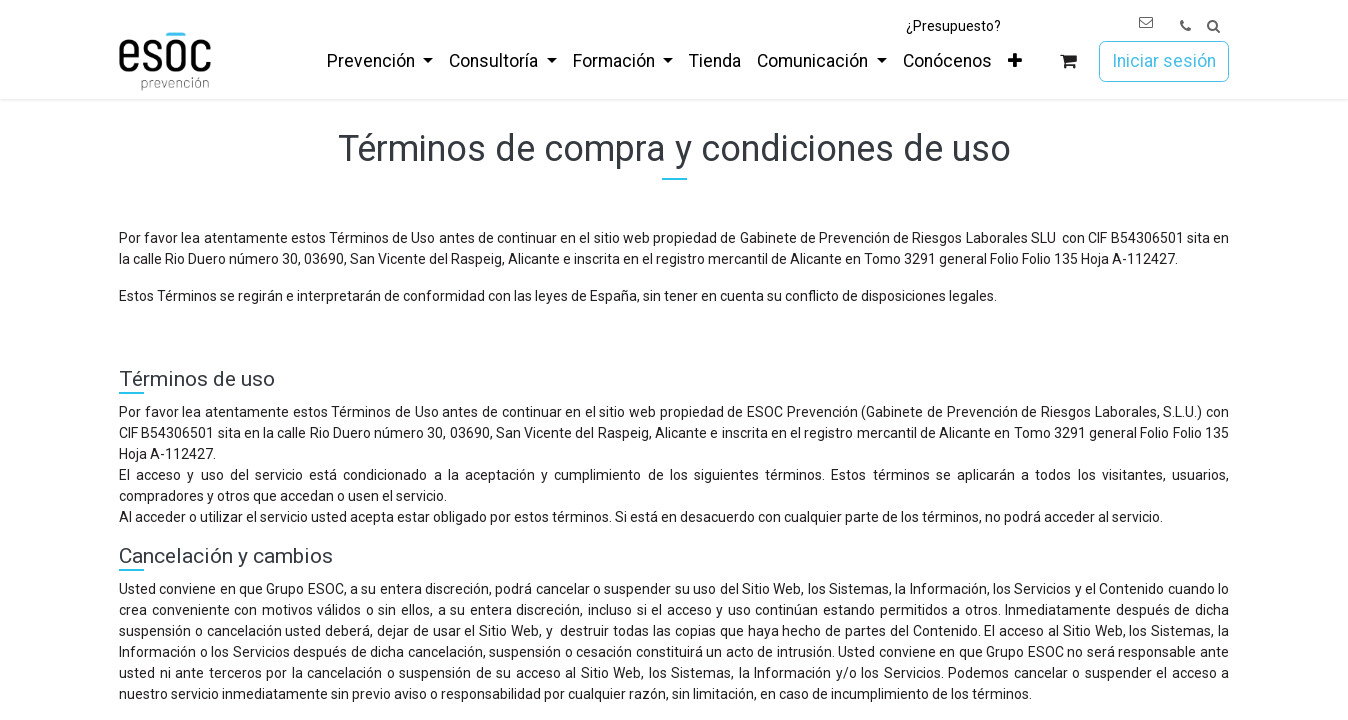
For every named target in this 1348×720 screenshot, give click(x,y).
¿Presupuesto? (953, 26)
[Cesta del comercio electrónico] (1068, 61)
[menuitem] (380, 61)
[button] (1213, 26)
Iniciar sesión (1164, 61)
